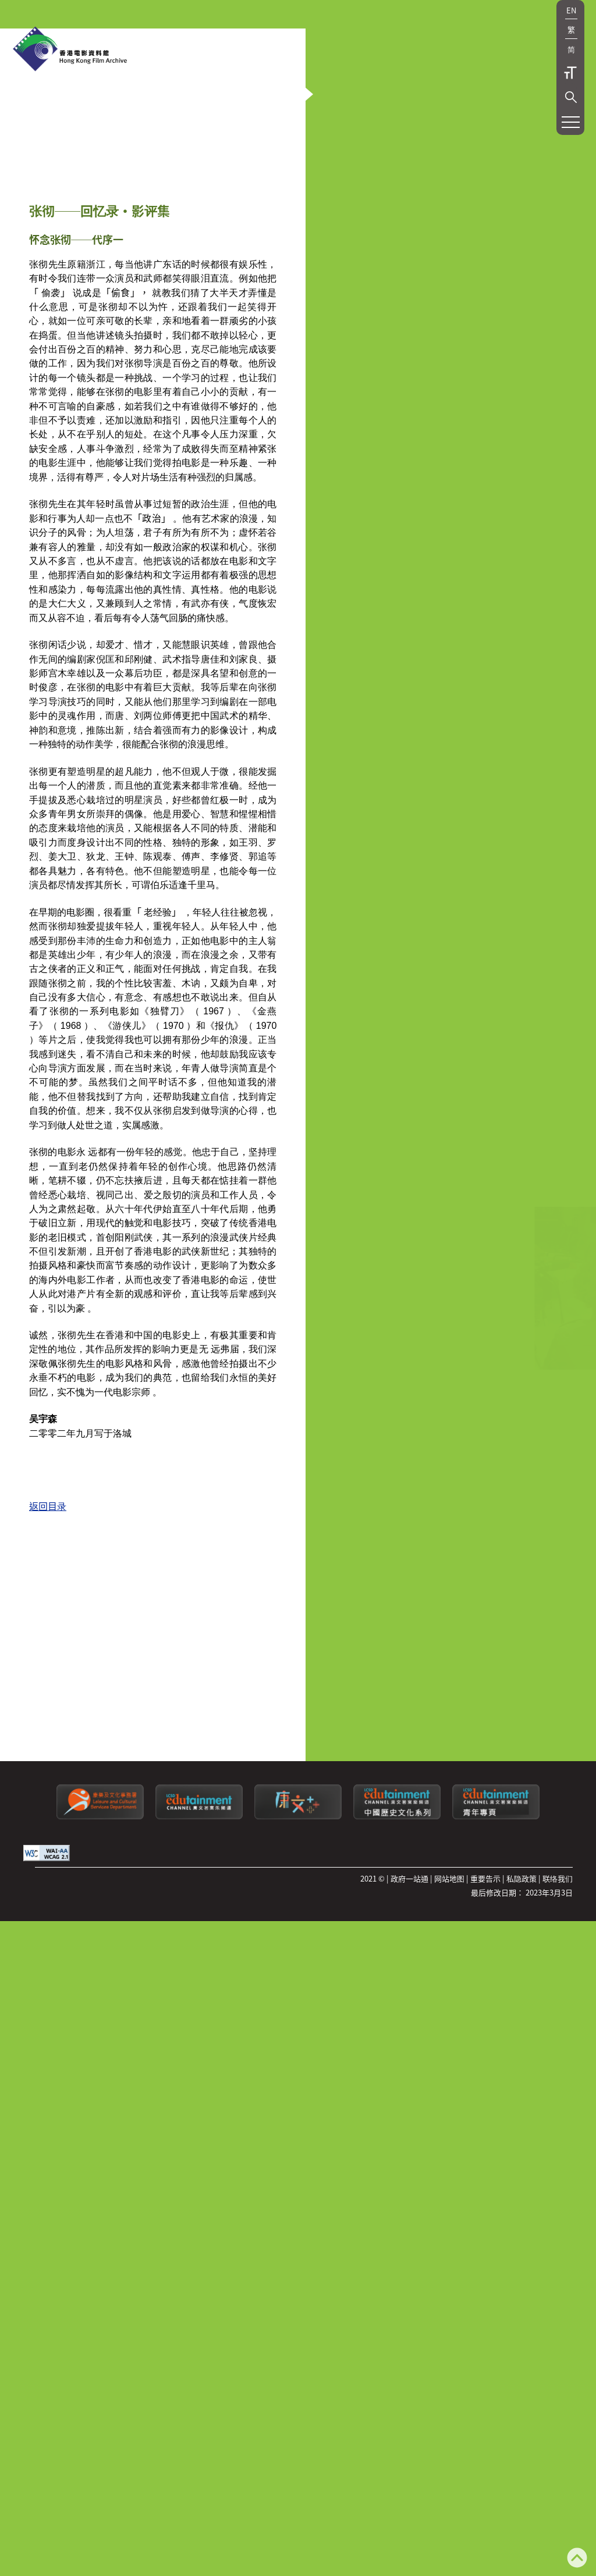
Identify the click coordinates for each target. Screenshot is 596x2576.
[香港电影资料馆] (70, 50)
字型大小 (570, 73)
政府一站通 (409, 2006)
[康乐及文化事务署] (100, 1944)
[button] (571, 97)
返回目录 (47, 1772)
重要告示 (485, 2006)
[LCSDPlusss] (298, 1944)
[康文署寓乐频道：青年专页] (496, 1944)
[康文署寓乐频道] (199, 1944)
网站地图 (449, 2006)
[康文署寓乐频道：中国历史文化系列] (397, 1944)
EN (571, 10)
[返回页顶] (577, 2559)
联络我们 (557, 2006)
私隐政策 (521, 2006)
